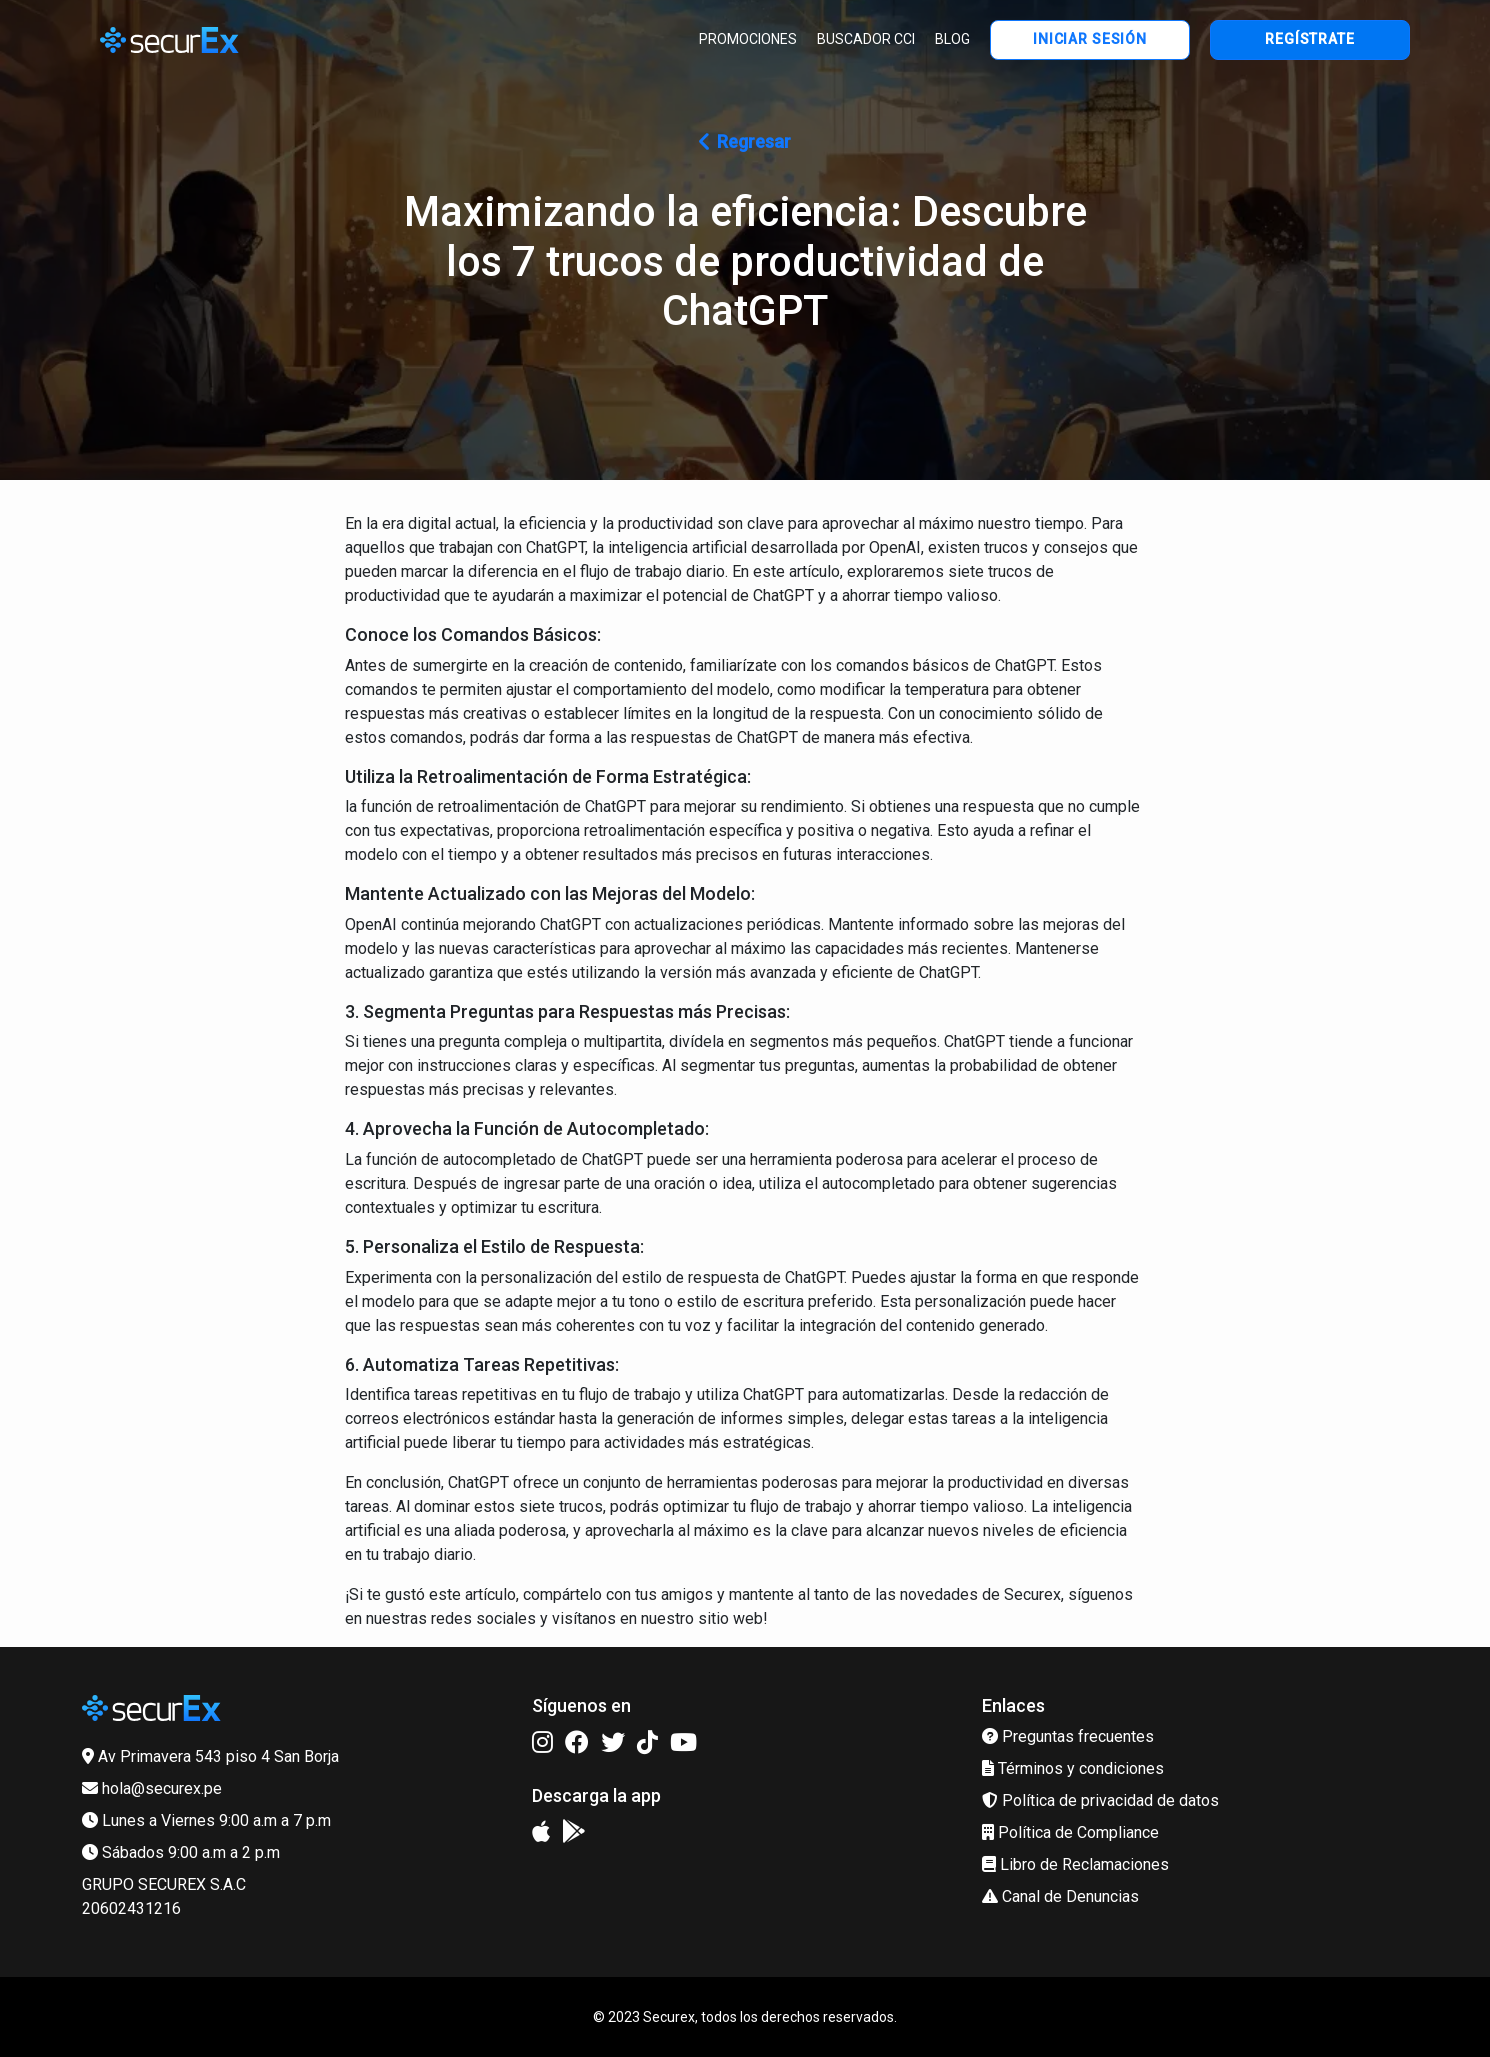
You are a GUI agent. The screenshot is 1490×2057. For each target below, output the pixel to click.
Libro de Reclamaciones (1075, 1864)
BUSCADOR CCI (866, 39)
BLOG (952, 39)
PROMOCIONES (748, 39)
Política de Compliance (1070, 1832)
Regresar (745, 141)
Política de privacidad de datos (1100, 1800)
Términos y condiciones (1073, 1768)
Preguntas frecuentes (1068, 1736)
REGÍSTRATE (1309, 39)
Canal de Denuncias (1060, 1896)
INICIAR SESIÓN (1090, 39)
